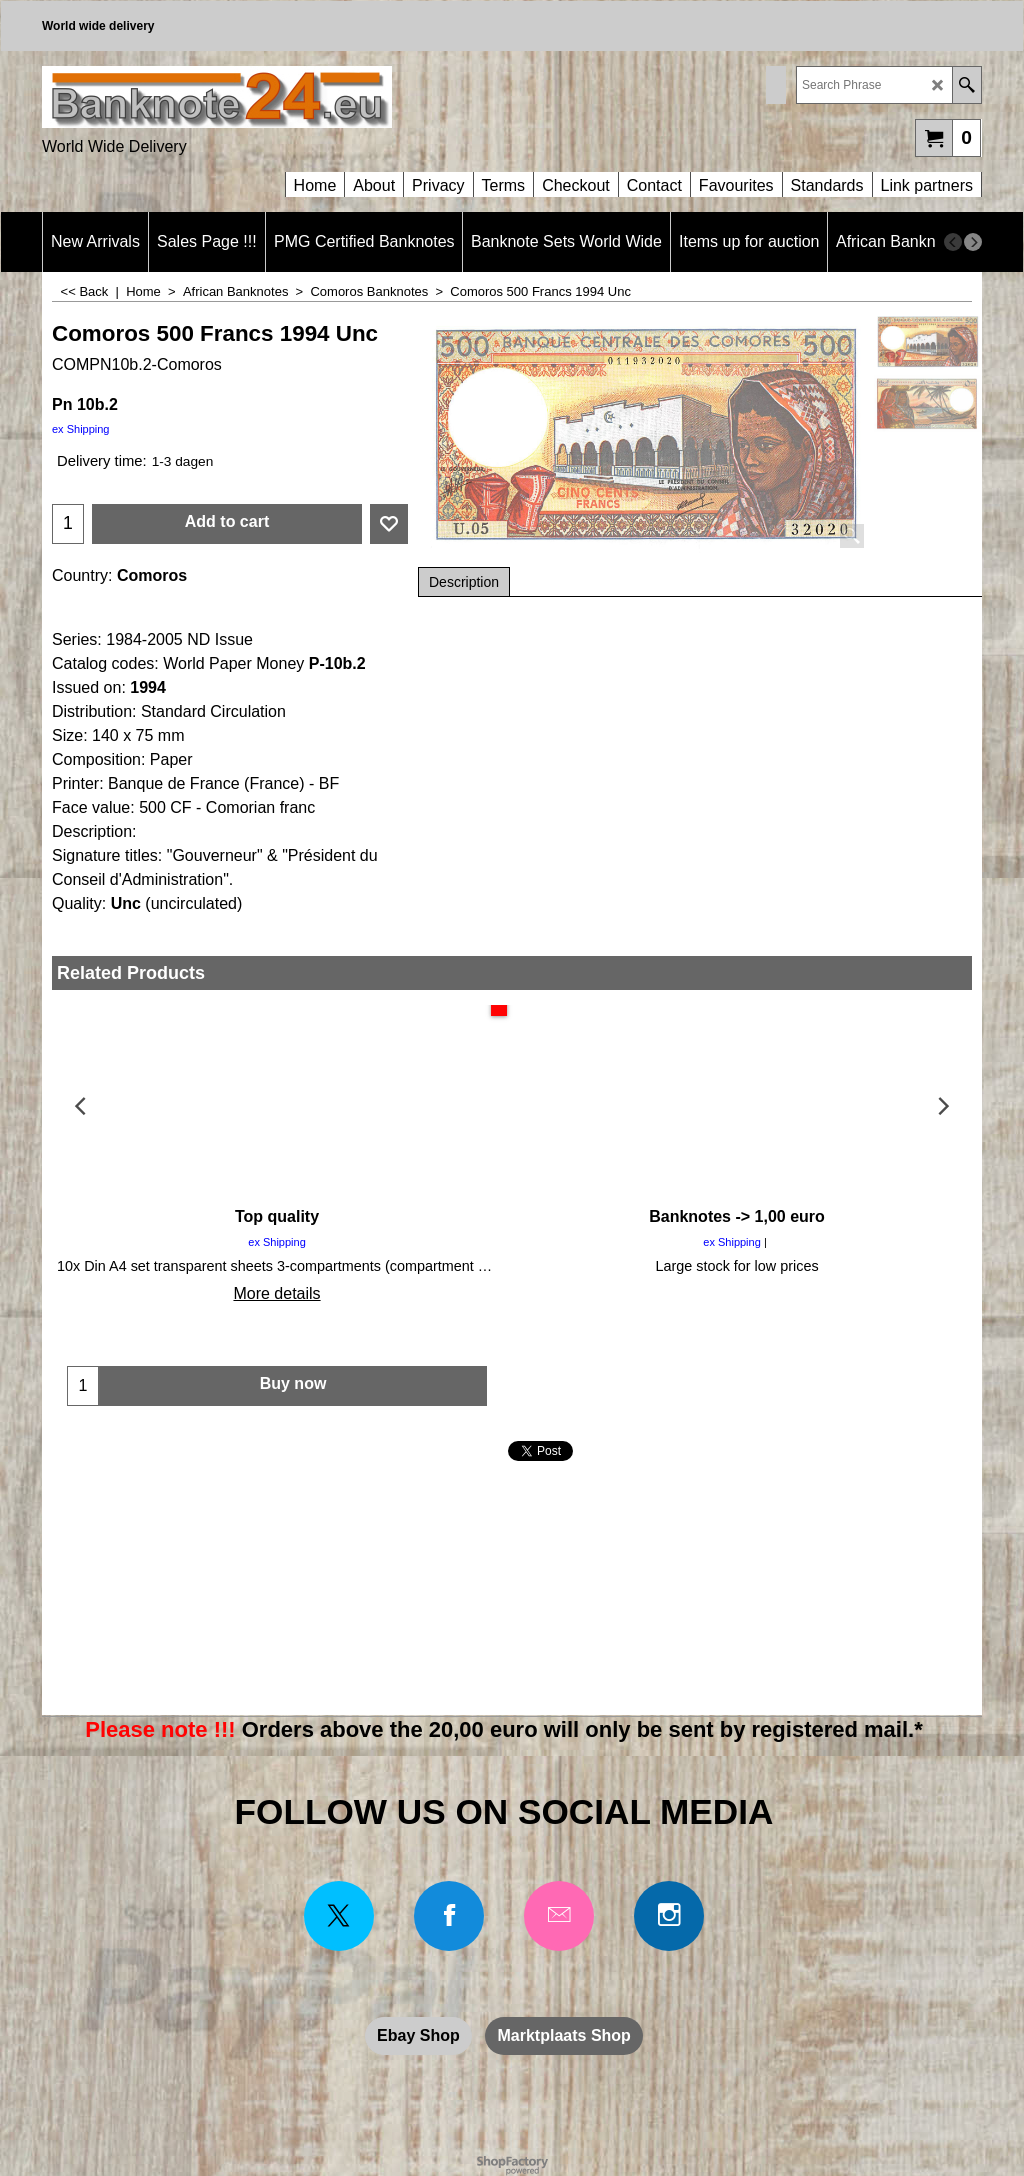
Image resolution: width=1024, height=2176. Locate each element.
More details (276, 1293)
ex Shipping (81, 429)
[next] (973, 242)
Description (464, 582)
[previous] (953, 242)
